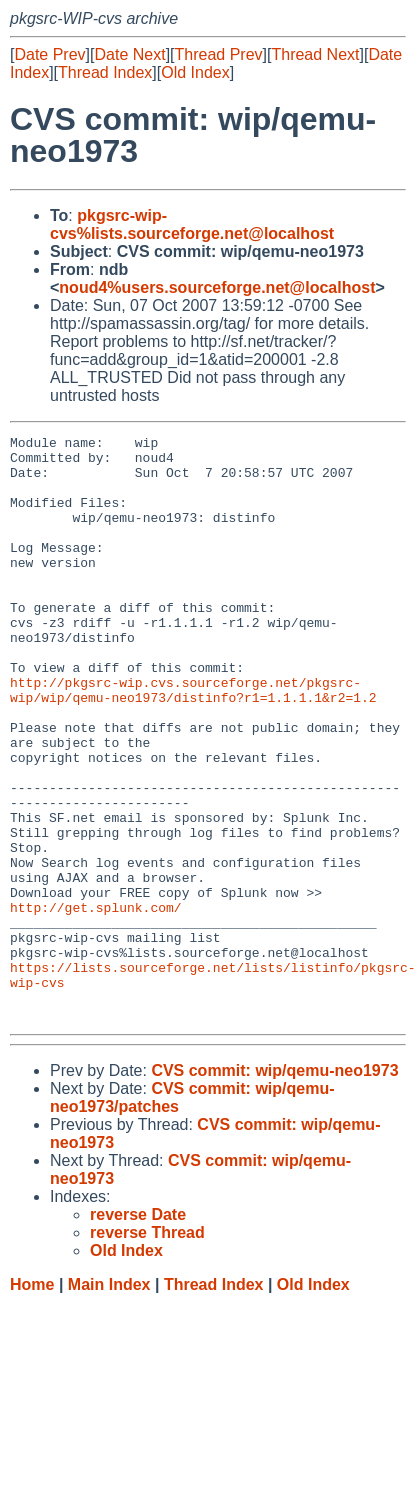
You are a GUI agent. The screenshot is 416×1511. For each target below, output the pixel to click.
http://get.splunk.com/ (96, 1003)
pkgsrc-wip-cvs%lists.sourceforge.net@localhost (192, 224)
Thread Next (315, 54)
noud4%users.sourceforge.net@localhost (217, 287)
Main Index (109, 1401)
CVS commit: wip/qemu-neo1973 (274, 1187)
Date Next (129, 54)
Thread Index (105, 72)
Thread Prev (219, 54)
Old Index (195, 72)
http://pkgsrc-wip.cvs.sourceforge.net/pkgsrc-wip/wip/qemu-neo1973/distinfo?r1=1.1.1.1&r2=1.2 (193, 742)
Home (32, 1401)
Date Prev (49, 54)
